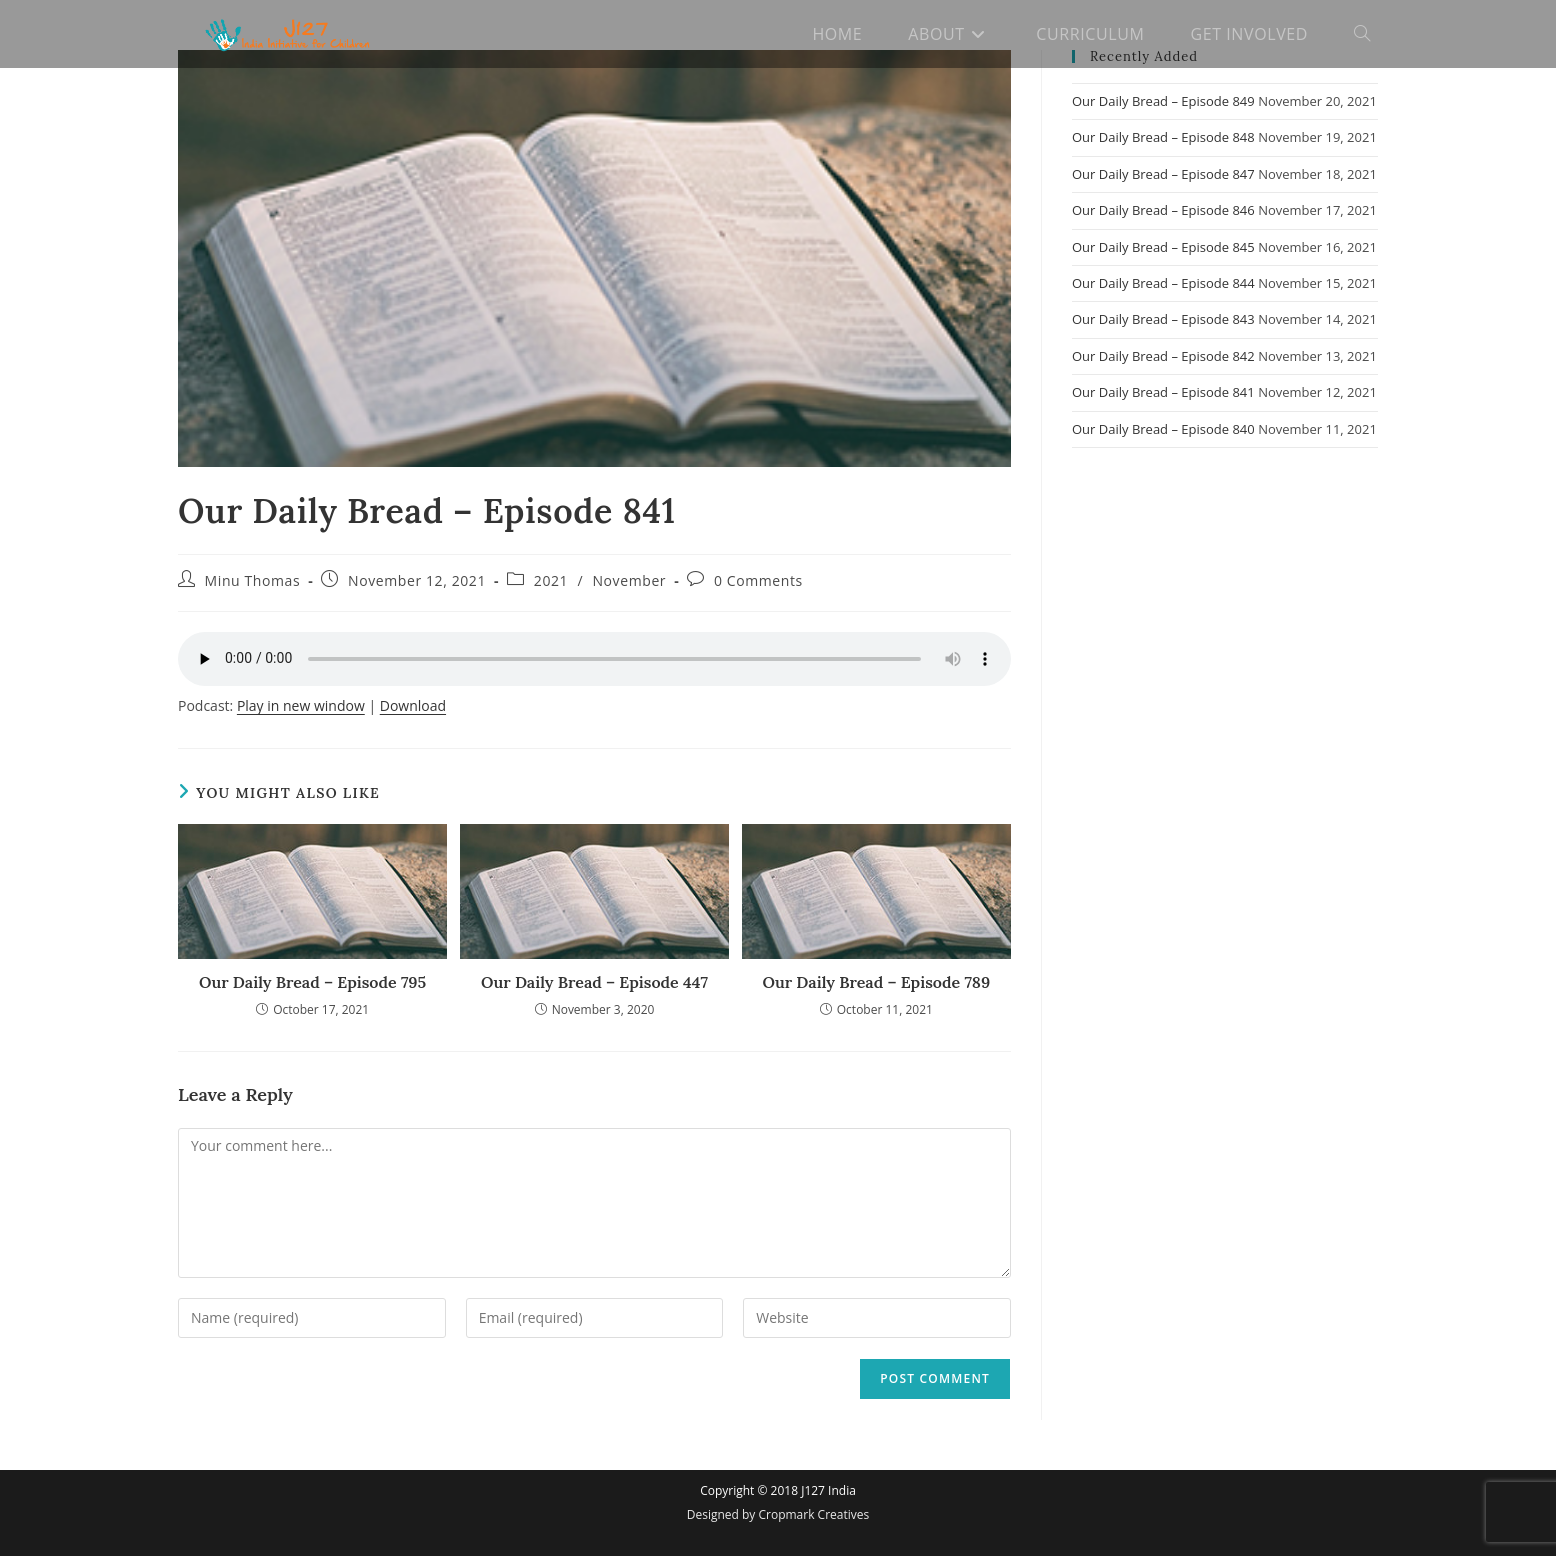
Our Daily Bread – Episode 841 (1163, 392)
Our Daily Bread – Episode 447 (594, 982)
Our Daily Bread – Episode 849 (1163, 101)
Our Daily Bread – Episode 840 (1163, 429)
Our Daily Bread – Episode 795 (312, 982)
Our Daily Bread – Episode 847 (1163, 174)
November (629, 580)
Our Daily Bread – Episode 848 (1163, 137)
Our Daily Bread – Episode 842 (1163, 356)
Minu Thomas (253, 580)
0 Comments (758, 580)
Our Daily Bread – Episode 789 (877, 982)
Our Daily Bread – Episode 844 (1163, 283)
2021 (551, 580)
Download (413, 705)
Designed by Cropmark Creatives (778, 1514)
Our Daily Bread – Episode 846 (1163, 210)
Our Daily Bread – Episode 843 (1163, 319)
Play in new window (301, 705)
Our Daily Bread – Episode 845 (1163, 247)
